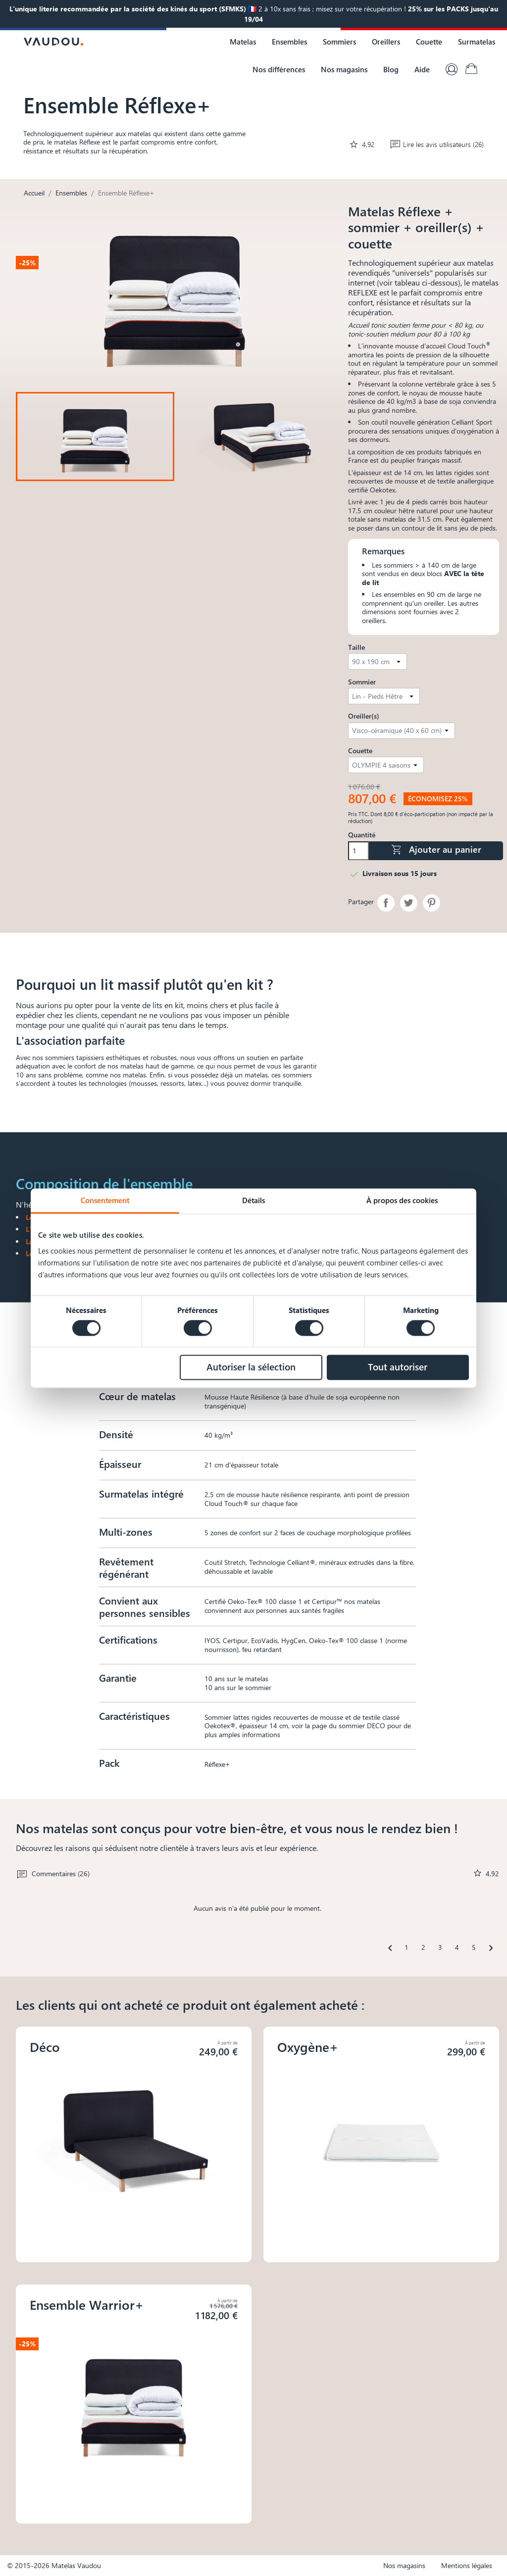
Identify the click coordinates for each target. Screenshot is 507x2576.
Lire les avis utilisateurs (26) (436, 144)
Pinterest (431, 903)
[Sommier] (384, 696)
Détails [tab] (253, 1200)
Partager (386, 903)
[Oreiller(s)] (401, 731)
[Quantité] (358, 851)
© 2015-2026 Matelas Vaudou (54, 2565)
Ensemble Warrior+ (87, 2304)
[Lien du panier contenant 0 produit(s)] (471, 69)
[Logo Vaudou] (53, 41)
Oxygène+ (307, 2046)
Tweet (408, 903)
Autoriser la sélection (251, 1367)
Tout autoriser (397, 1367)
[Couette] (386, 765)
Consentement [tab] (105, 1200)
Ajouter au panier (436, 849)
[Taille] (377, 661)
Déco (45, 2046)
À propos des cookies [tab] (402, 1200)
